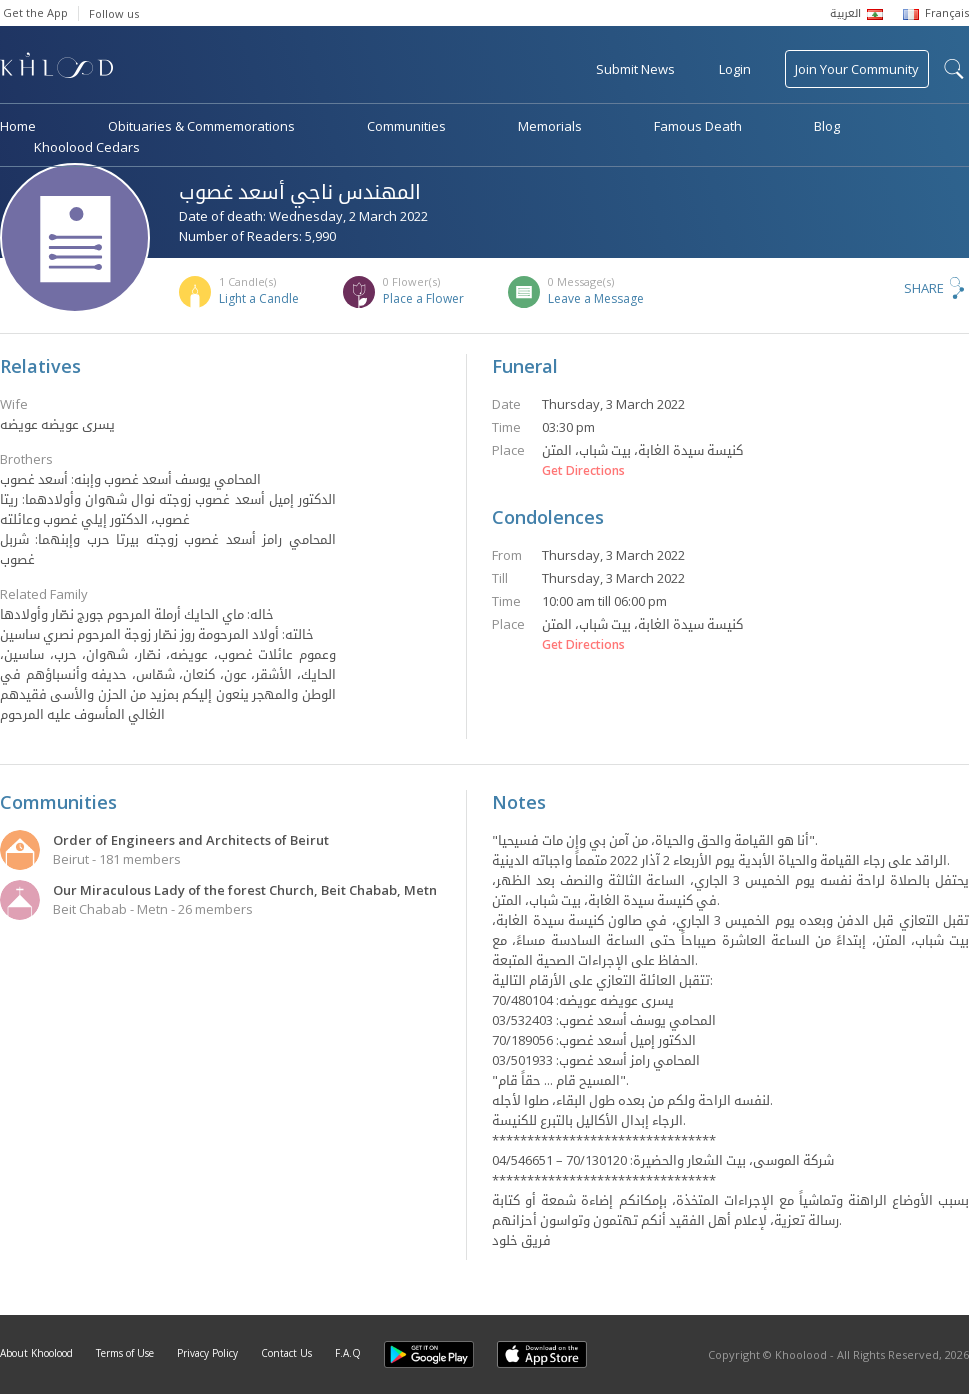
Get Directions (583, 471)
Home (18, 126)
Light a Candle (259, 298)
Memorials (550, 126)
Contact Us (286, 1353)
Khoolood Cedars (87, 147)
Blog (827, 126)
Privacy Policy (207, 1353)
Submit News (635, 69)
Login (735, 69)
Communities (406, 126)
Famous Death (698, 126)
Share (924, 288)
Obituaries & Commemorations (201, 126)
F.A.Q (348, 1353)
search (954, 69)
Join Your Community (857, 69)
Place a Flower (423, 298)
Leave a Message (596, 298)
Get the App (35, 12)
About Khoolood (36, 1353)
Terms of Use (125, 1353)
